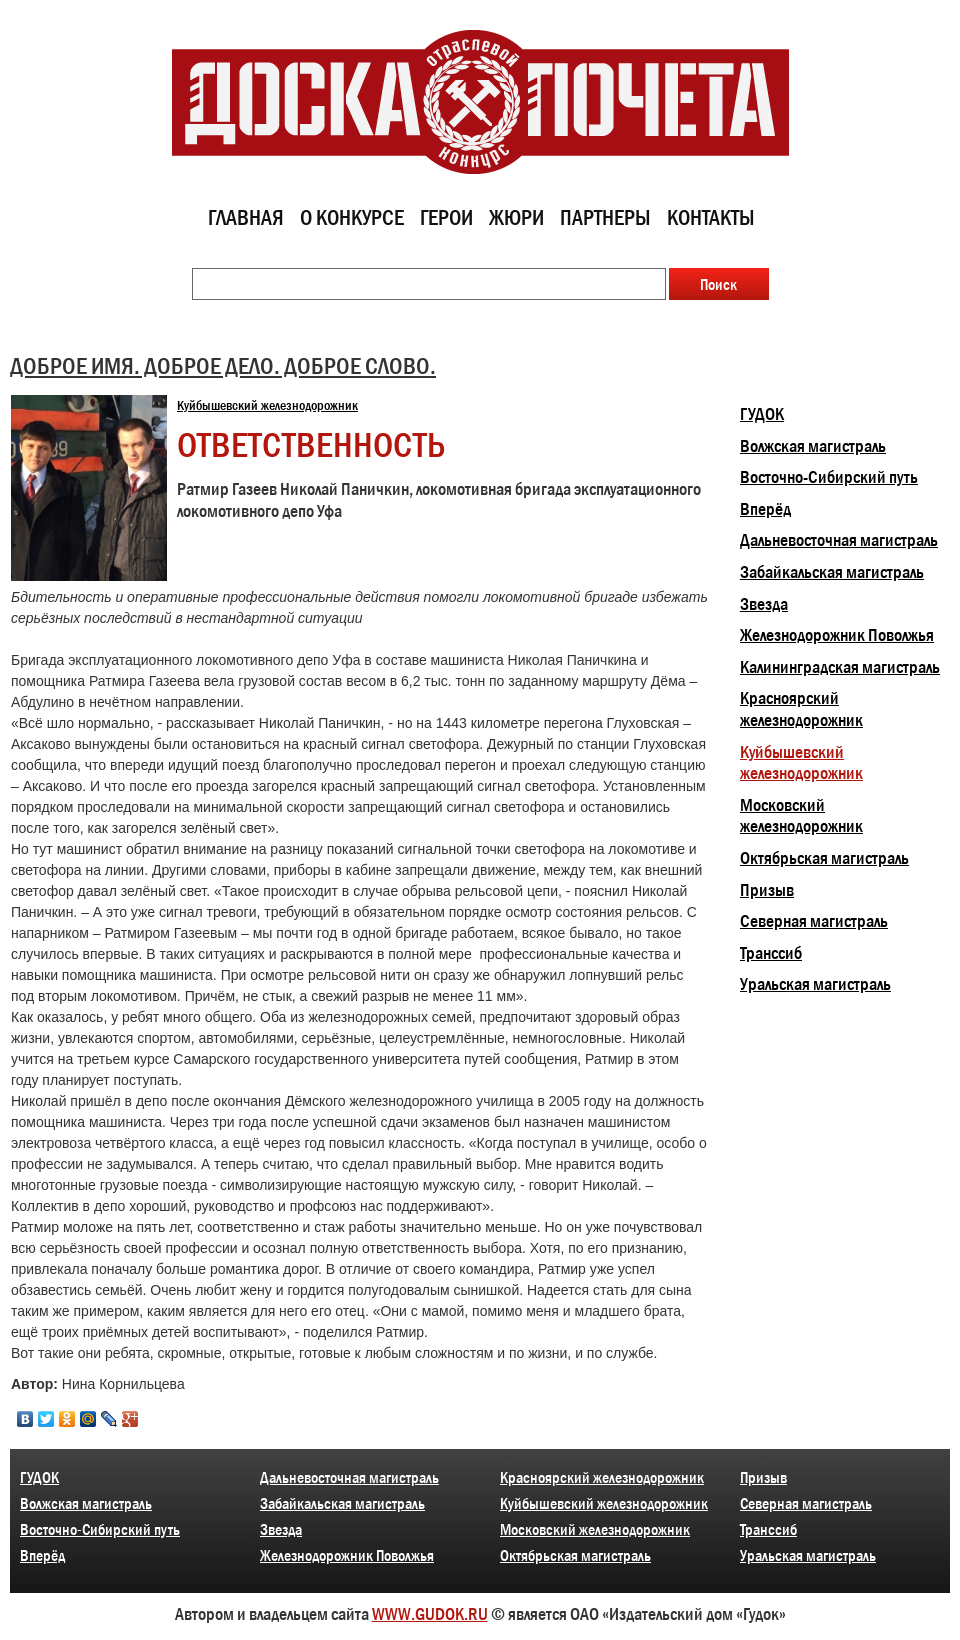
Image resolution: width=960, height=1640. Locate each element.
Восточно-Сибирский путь (829, 477)
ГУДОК (762, 414)
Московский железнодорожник (801, 816)
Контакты (711, 217)
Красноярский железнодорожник (801, 709)
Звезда (764, 604)
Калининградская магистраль (840, 667)
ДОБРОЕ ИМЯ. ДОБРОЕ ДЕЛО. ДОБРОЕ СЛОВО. (223, 365)
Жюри (516, 217)
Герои (446, 217)
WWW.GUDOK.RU (430, 1614)
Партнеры (605, 217)
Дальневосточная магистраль (839, 540)
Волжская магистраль (813, 446)
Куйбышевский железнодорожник (267, 405)
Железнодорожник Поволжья (837, 635)
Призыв (767, 890)
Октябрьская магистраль (824, 858)
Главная (246, 217)
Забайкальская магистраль (832, 572)
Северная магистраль (814, 921)
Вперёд (765, 509)
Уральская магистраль (815, 984)
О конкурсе (352, 217)
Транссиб (771, 953)
